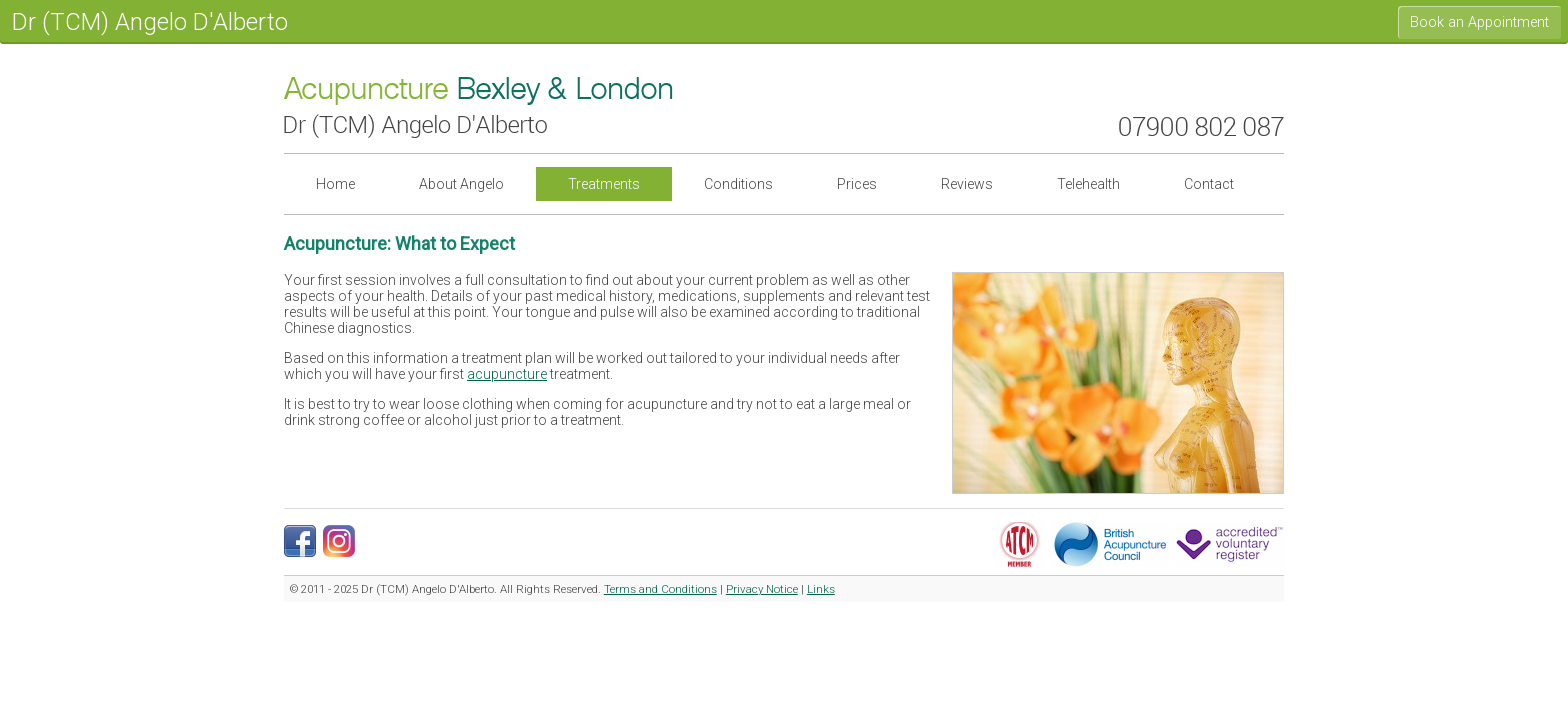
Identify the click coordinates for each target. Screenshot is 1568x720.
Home (335, 184)
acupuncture (507, 374)
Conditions (738, 184)
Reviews (967, 184)
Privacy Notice (762, 589)
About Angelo (461, 184)
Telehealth (1088, 184)
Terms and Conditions (660, 589)
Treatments (604, 184)
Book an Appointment (1479, 22)
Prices (857, 184)
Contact (1209, 184)
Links (821, 589)
